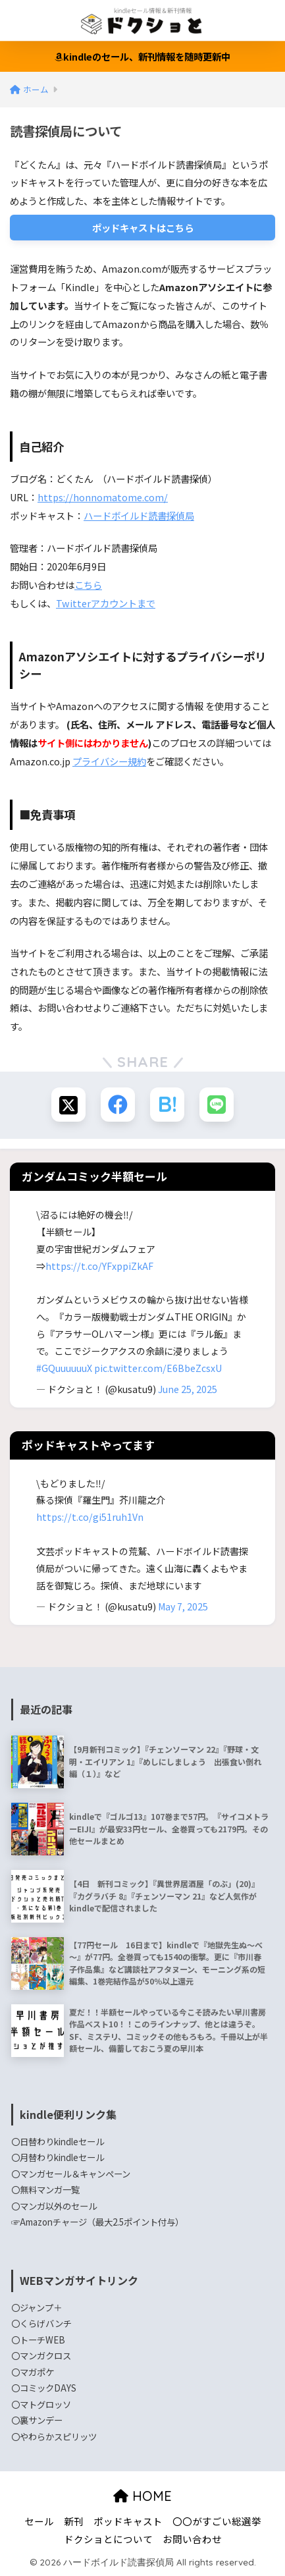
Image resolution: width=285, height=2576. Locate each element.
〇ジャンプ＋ (36, 2307)
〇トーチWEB (38, 2339)
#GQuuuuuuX (64, 1368)
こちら (88, 584)
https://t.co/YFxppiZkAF (99, 1266)
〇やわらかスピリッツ (54, 2436)
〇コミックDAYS (43, 2387)
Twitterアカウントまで (105, 603)
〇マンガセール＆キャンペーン (70, 2173)
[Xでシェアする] (68, 1104)
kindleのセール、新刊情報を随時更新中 (142, 56)
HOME (142, 2496)
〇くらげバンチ (41, 2323)
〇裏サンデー (37, 2419)
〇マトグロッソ (41, 2404)
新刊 (74, 2521)
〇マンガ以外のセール (54, 2205)
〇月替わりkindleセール (57, 2157)
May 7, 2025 (183, 1606)
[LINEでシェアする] (216, 1104)
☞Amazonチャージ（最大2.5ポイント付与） (97, 2221)
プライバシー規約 (109, 761)
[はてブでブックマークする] (167, 1104)
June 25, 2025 (187, 1389)
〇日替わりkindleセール (57, 2141)
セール (39, 2521)
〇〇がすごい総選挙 (216, 2521)
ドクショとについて (108, 2539)
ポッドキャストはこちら (143, 227)
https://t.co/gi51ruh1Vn (89, 1516)
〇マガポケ (32, 2371)
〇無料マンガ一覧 (45, 2189)
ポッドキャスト (128, 2521)
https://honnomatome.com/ (103, 497)
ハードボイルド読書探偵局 (139, 515)
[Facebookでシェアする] (118, 1104)
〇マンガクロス (41, 2355)
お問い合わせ (192, 2539)
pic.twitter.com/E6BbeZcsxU (158, 1368)
